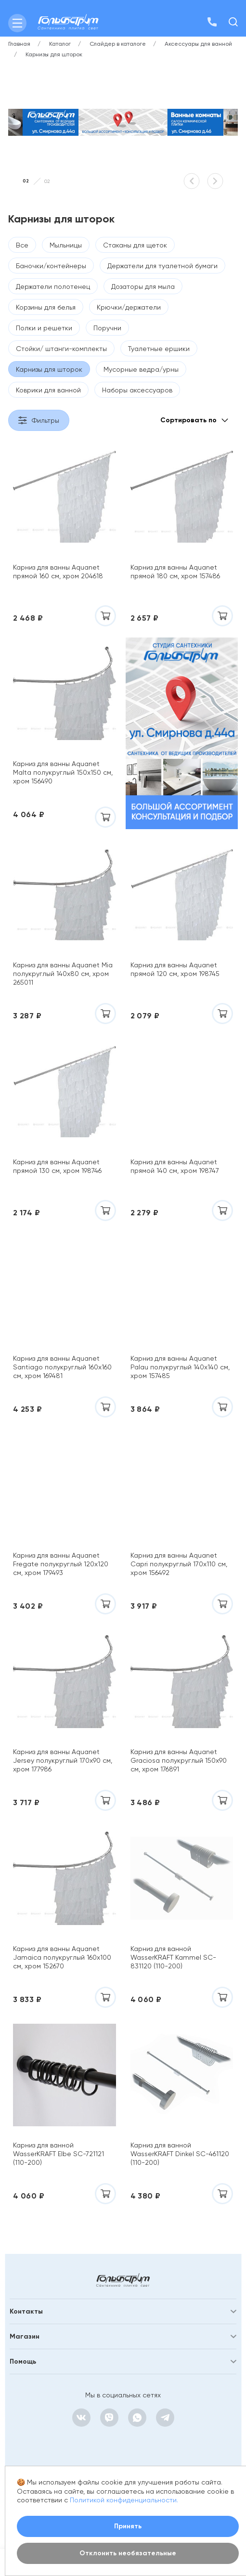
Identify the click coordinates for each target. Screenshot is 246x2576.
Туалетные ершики (159, 348)
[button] (191, 181)
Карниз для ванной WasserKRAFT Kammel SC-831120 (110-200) (173, 1957)
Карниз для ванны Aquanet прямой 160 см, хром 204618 (58, 571)
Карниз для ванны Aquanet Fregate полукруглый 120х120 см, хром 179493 (60, 1563)
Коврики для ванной (48, 390)
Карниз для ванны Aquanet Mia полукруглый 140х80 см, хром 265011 (63, 973)
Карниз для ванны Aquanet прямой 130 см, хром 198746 (57, 1166)
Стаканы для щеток (135, 245)
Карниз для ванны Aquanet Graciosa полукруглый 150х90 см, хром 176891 (178, 1760)
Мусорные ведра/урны (141, 369)
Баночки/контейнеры (51, 266)
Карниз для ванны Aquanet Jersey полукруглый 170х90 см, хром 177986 (62, 1760)
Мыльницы (66, 245)
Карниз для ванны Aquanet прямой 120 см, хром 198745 (175, 969)
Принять (128, 2526)
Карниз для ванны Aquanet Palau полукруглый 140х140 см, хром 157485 (180, 1366)
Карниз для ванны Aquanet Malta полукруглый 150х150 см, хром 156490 (63, 772)
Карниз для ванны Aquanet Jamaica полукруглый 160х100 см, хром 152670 (62, 1957)
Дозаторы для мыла (143, 286)
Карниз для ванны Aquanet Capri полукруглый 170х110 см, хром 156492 (178, 1563)
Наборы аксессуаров (137, 390)
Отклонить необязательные (127, 2553)
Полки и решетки (44, 328)
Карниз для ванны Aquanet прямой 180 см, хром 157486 (175, 571)
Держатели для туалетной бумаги (162, 266)
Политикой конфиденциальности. (124, 2500)
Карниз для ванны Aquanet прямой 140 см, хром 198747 (174, 1166)
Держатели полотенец (53, 286)
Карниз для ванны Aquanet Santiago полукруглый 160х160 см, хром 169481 (62, 1366)
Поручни (107, 328)
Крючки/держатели (129, 307)
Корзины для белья (46, 307)
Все (22, 245)
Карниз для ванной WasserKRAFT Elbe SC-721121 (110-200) (58, 2153)
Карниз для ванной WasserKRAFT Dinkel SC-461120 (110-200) (179, 2153)
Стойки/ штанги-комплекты (61, 348)
